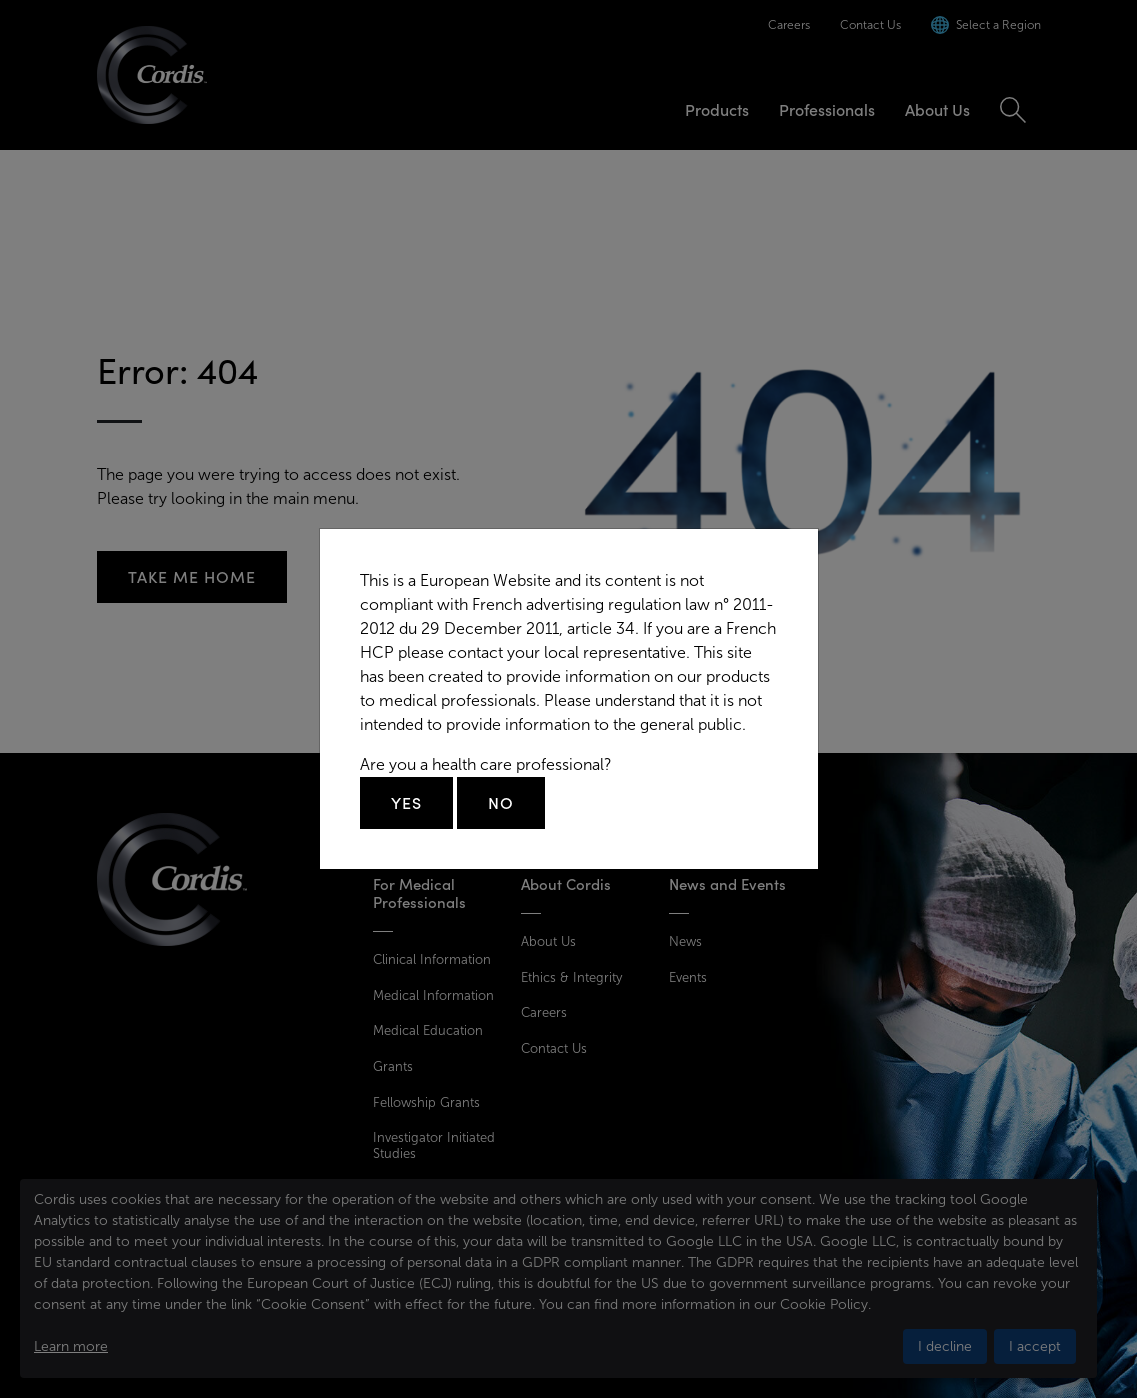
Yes (406, 803)
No (501, 803)
